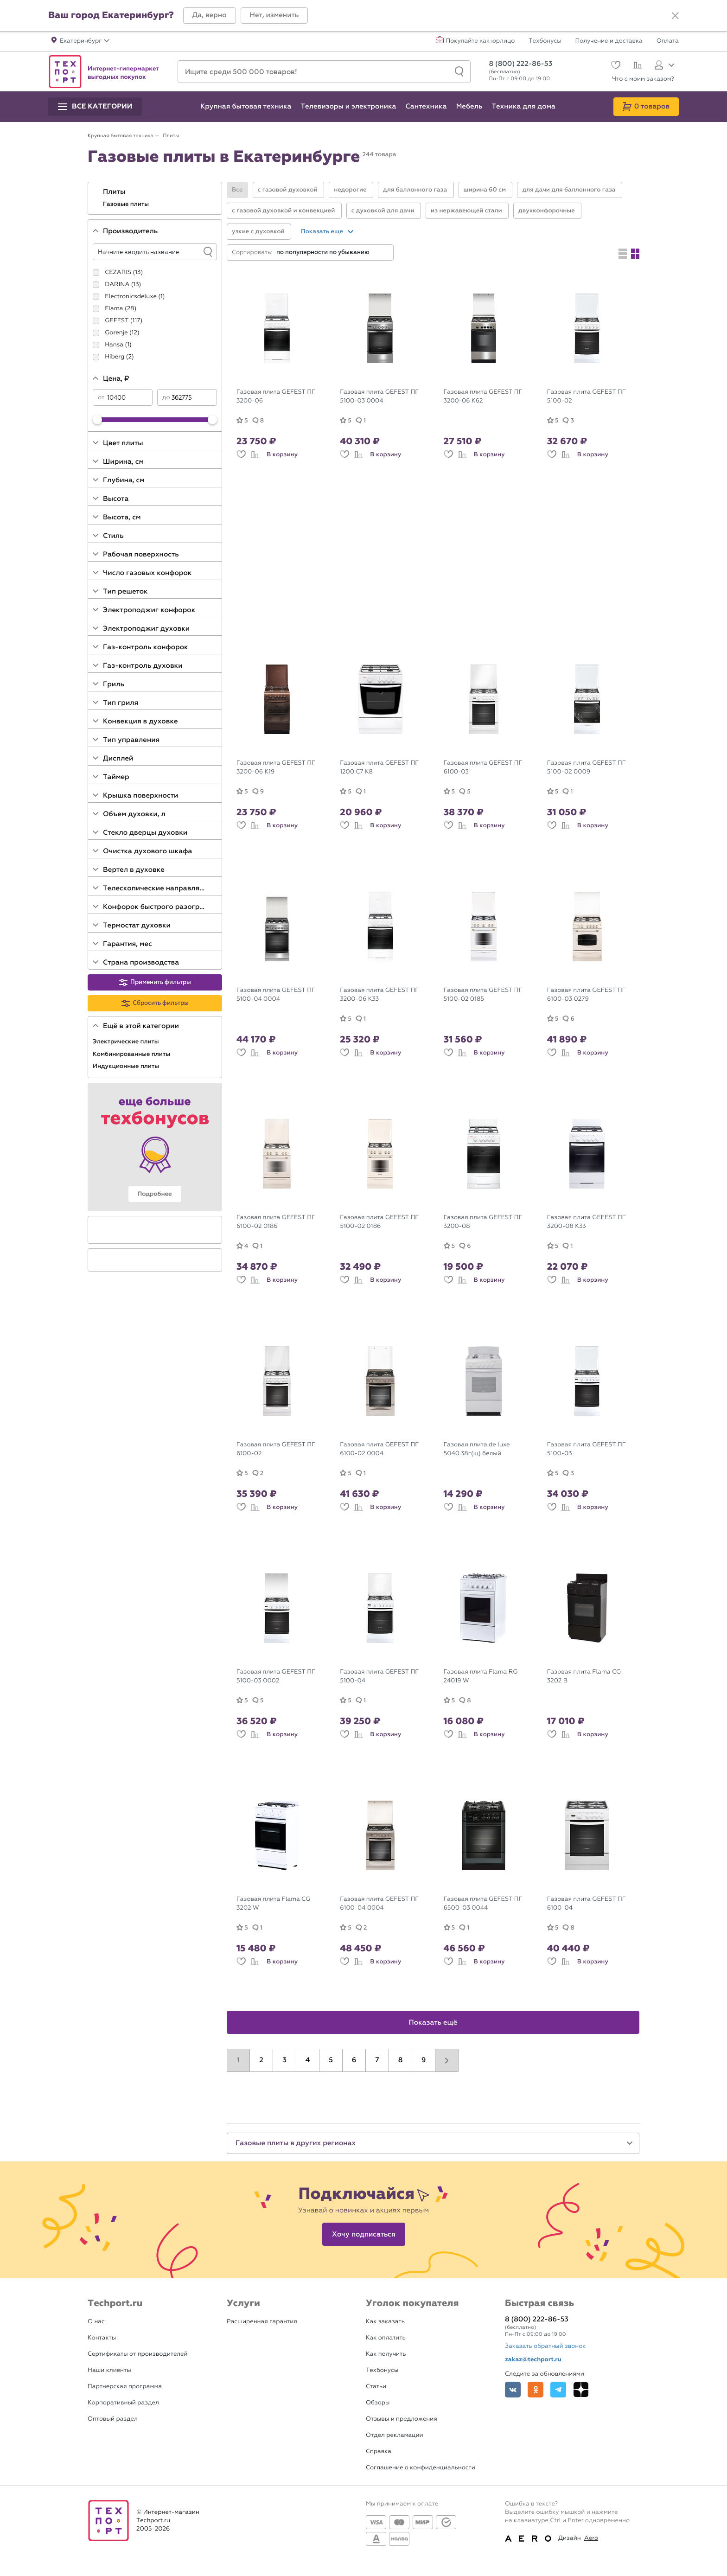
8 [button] (400, 2060)
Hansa (114, 344)
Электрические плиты (126, 1041)
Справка (378, 2451)
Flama (114, 308)
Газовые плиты (126, 204)
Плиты (115, 192)
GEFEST (116, 320)
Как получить (386, 2354)
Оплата (668, 41)
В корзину (282, 454)
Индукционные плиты (126, 1066)
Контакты (102, 2337)
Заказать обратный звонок (545, 2346)
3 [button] (284, 2060)
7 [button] (377, 2060)
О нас (96, 2321)
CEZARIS (118, 272)
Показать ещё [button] (433, 2023)
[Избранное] (614, 66)
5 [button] (331, 2060)
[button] (209, 15)
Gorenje (116, 332)
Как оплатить (386, 2337)
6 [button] (354, 2060)
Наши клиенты (109, 2370)
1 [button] (238, 2060)
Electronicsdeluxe (131, 296)
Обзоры (377, 2402)
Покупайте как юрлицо (480, 41)
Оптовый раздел (113, 2419)
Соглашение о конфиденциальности (420, 2467)
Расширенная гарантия (262, 2321)
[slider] (97, 419)
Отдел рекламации (394, 2435)
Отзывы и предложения (401, 2419)
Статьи (376, 2386)
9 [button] (423, 2060)
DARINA (117, 284)
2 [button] (261, 2060)
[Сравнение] (636, 66)
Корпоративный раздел (123, 2402)
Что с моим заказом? (643, 79)
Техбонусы (545, 41)
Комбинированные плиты (132, 1054)
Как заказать (385, 2321)
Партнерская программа (125, 2386)
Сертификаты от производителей (138, 2354)
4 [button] (308, 2060)
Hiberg (114, 356)
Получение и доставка (609, 41)
